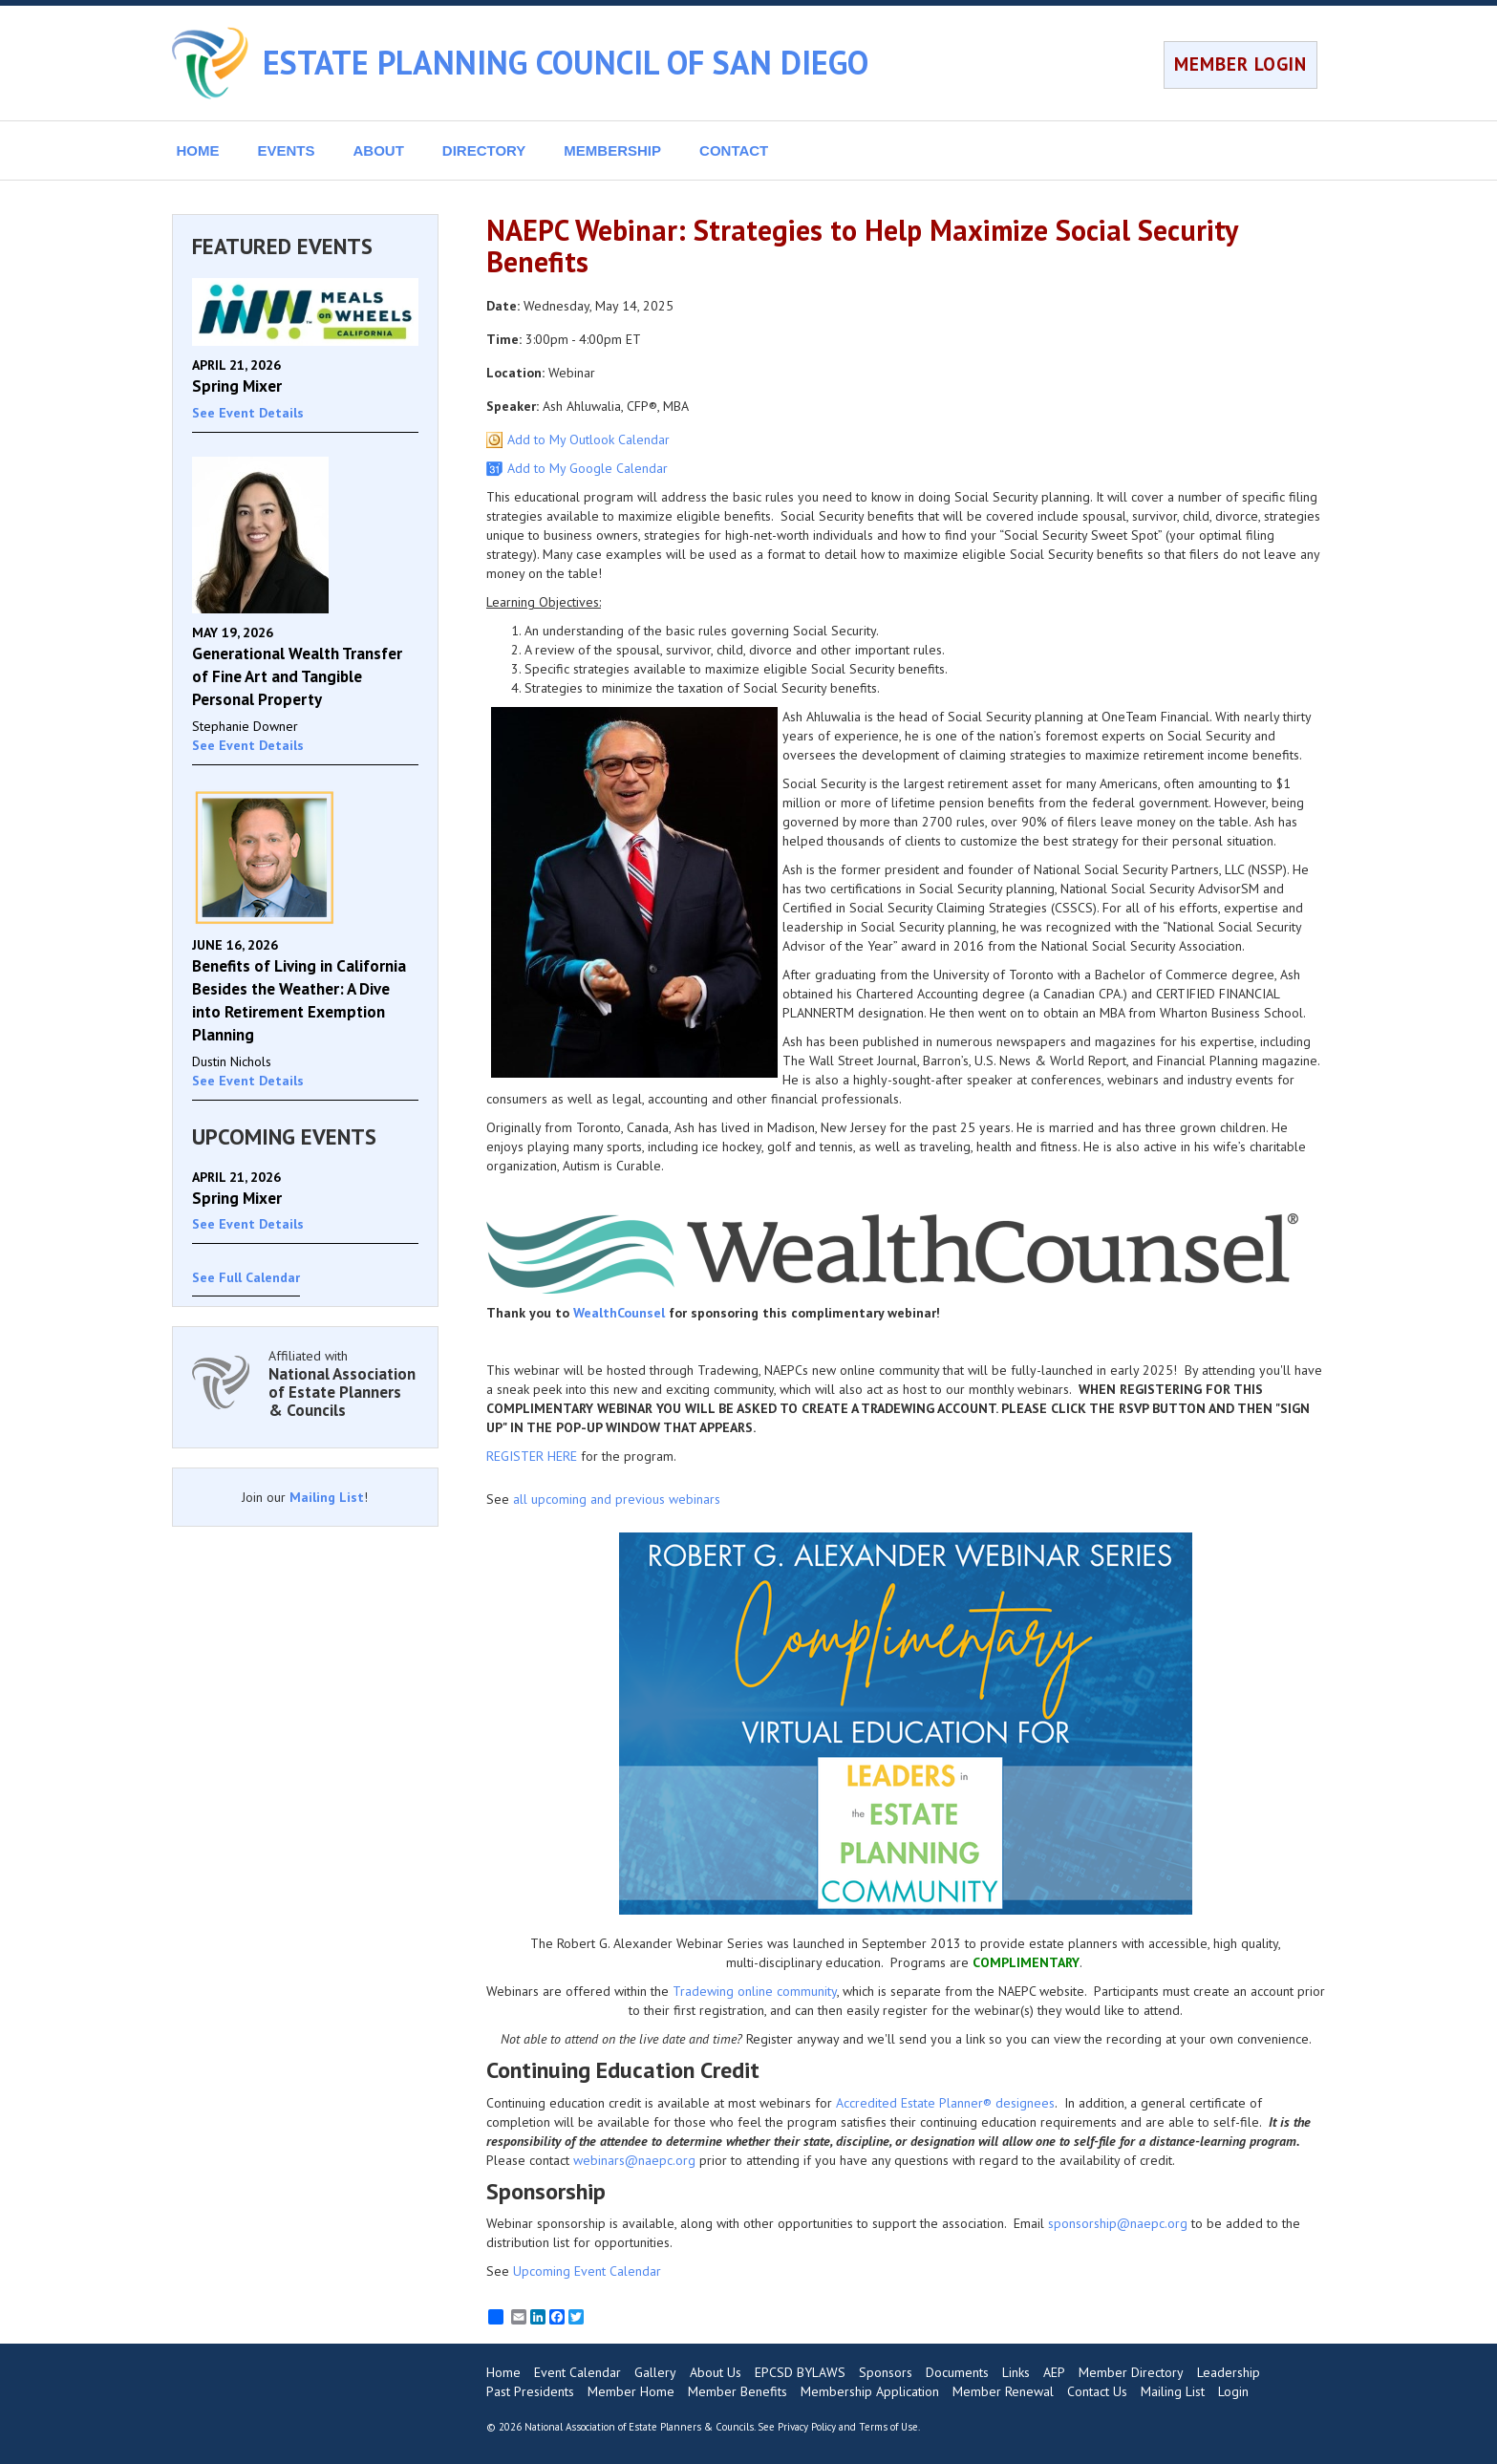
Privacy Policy (807, 2426)
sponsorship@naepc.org (1117, 2223)
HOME (198, 150)
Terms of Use (888, 2426)
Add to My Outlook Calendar (588, 439)
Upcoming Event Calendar (587, 2271)
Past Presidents (530, 2391)
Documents (957, 2372)
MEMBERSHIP (612, 150)
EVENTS (286, 150)
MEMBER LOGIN (1240, 64)
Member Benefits (737, 2391)
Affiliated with (343, 1383)
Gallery (655, 2372)
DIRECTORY (484, 150)
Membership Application (870, 2391)
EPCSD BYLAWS (800, 2372)
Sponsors (885, 2372)
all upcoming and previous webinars (616, 1499)
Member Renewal (1003, 2391)
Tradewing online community (755, 1991)
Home (503, 2372)
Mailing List (326, 1497)
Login (1233, 2391)
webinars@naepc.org (634, 2160)
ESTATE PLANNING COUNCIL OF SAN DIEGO (565, 62)
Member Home (631, 2391)
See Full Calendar (246, 1277)
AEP (1054, 2372)
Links (1016, 2372)
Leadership (1228, 2372)
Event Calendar (577, 2372)
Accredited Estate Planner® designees (945, 2102)
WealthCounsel (619, 1312)
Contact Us (1097, 2391)
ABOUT (378, 150)
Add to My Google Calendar (587, 468)
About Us (715, 2372)
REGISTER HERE (531, 1456)
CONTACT (733, 150)
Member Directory (1131, 2372)
